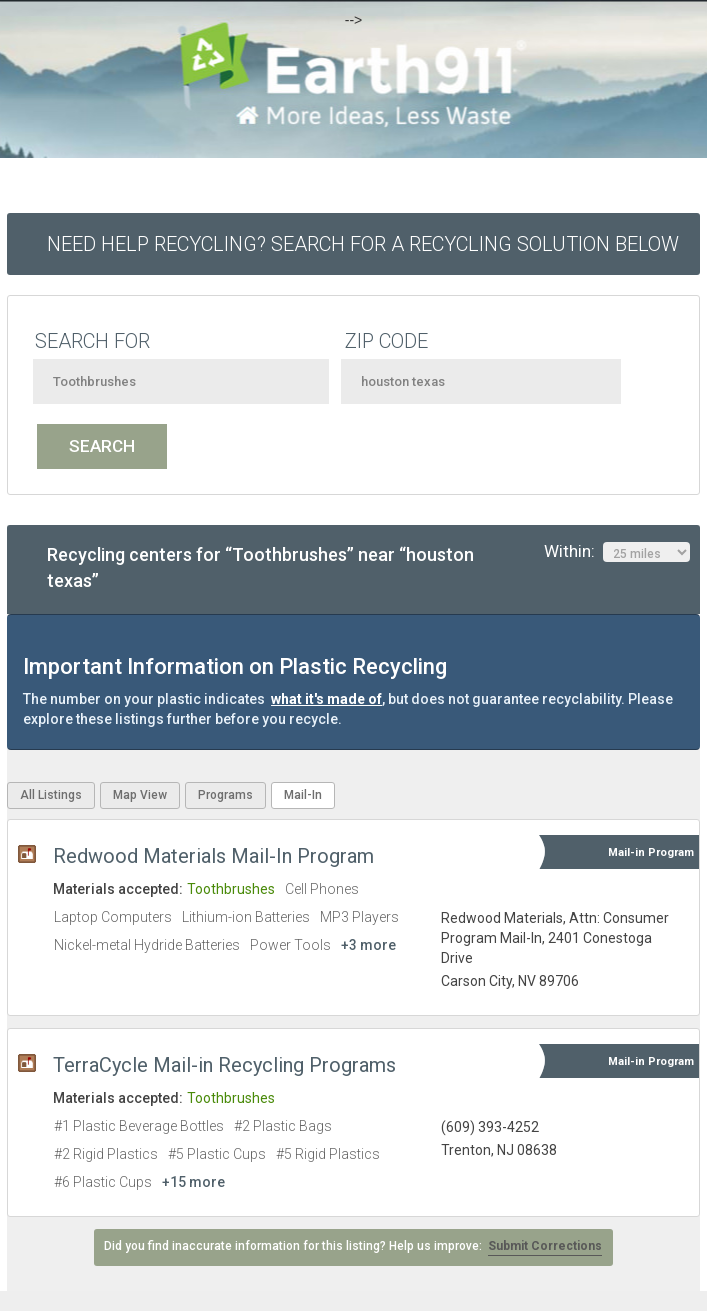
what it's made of (326, 699)
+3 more (368, 945)
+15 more (193, 1182)
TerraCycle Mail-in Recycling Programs (224, 1065)
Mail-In (303, 795)
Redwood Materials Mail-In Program (213, 856)
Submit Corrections (545, 1246)
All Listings (51, 795)
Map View (140, 795)
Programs (225, 795)
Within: (617, 552)
